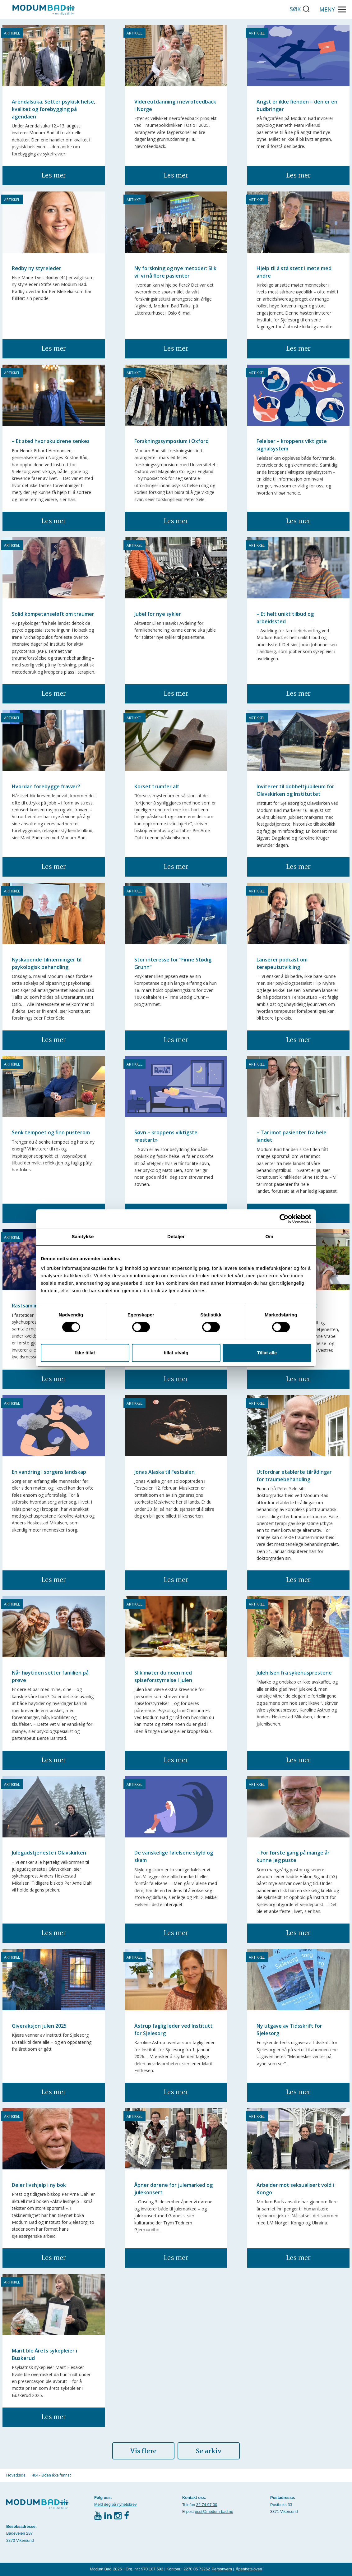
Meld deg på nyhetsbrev (115, 2504)
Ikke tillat (85, 1352)
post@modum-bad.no (214, 2511)
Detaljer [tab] (176, 1236)
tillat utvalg (176, 1352)
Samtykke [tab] (83, 1236)
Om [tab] (269, 1236)
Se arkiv (209, 2451)
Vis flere (143, 2451)
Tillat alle (267, 1352)
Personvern (222, 2569)
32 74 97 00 (206, 2504)
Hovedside (15, 2475)
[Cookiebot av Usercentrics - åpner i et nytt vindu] (284, 1218)
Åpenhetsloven (249, 2569)
